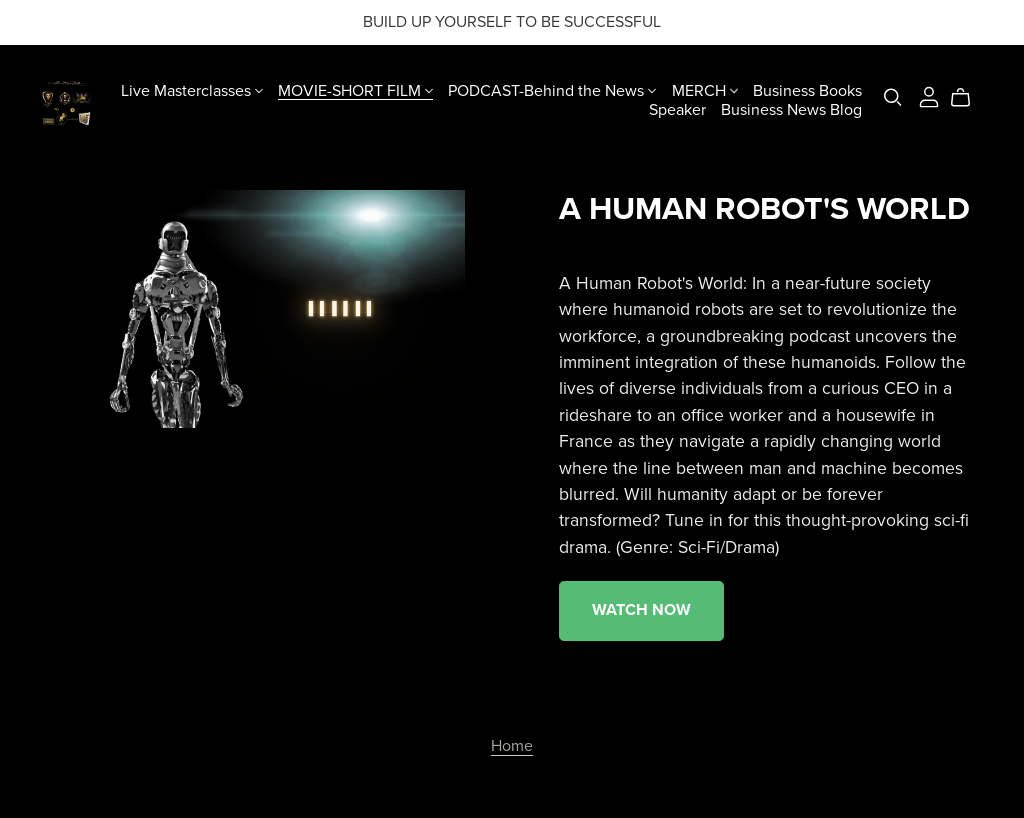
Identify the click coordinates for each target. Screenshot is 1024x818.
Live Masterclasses (192, 90)
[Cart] (968, 98)
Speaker (677, 110)
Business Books (807, 90)
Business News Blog (791, 110)
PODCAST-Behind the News (552, 90)
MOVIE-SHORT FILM (355, 90)
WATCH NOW (641, 610)
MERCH (705, 90)
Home (512, 746)
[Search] (893, 97)
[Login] (929, 96)
